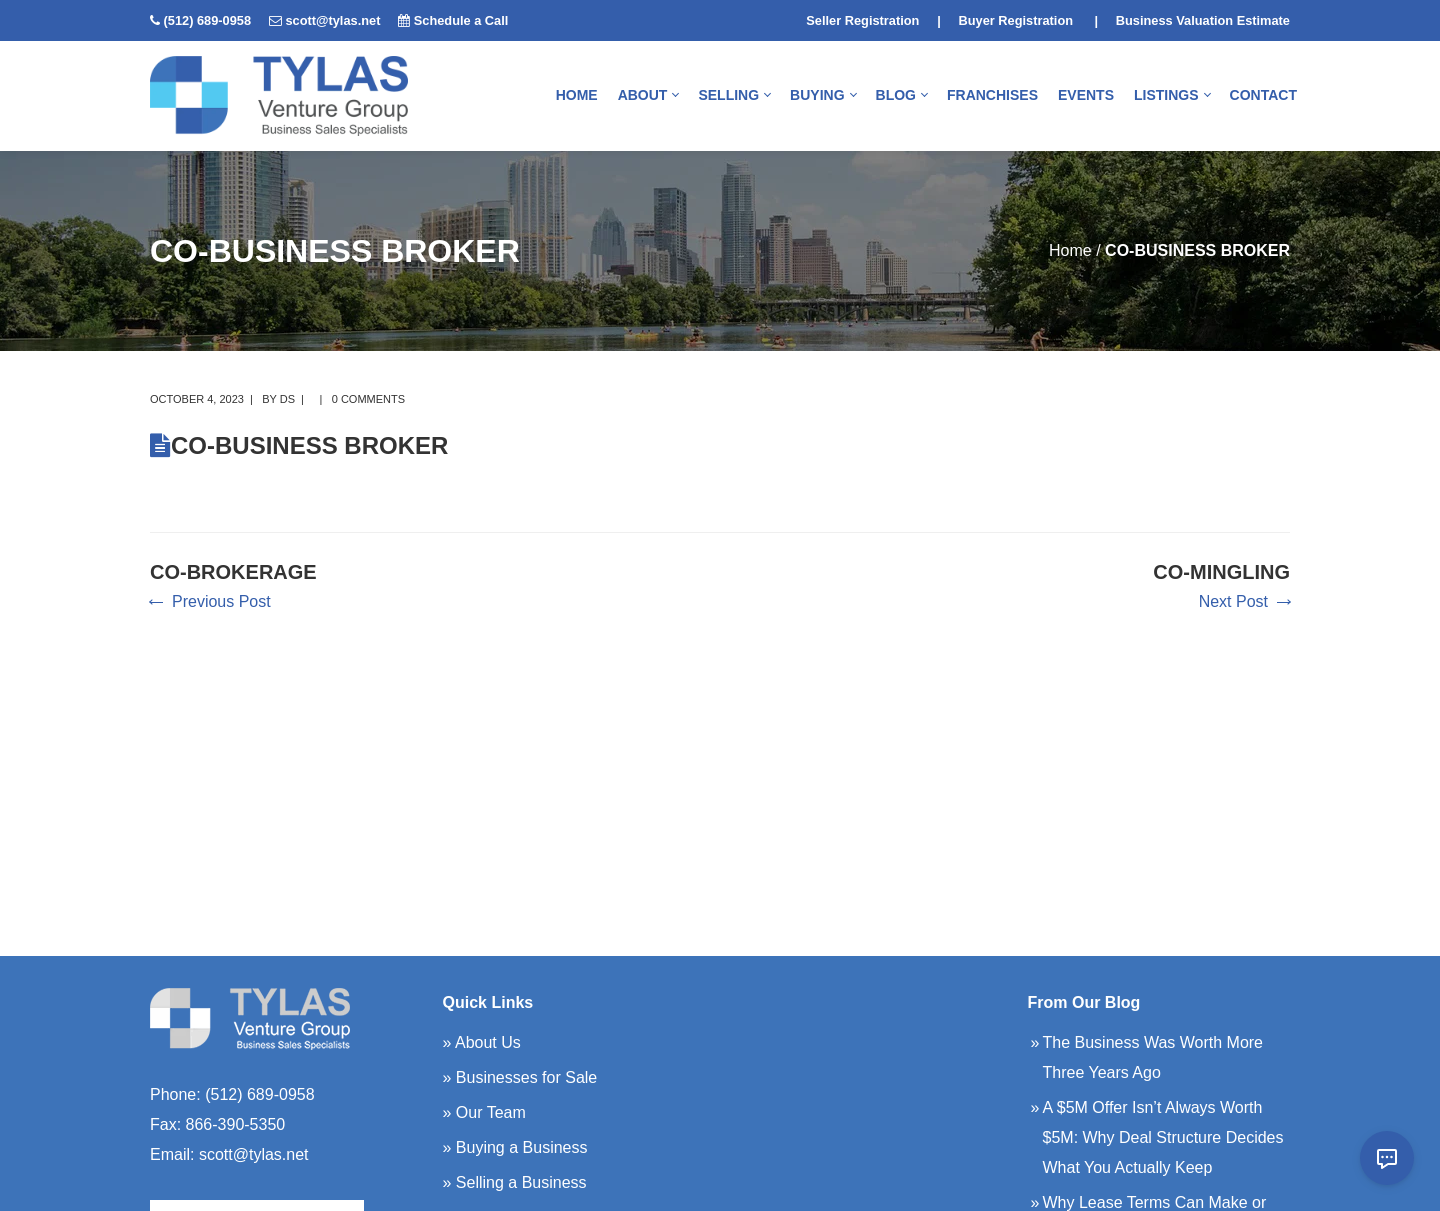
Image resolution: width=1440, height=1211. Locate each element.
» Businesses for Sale (520, 1077)
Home (1070, 250)
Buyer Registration (1016, 20)
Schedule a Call (461, 20)
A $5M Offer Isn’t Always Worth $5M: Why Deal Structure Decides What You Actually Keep (1163, 1137)
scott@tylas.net (332, 20)
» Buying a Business (515, 1147)
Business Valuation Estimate (1203, 20)
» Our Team (484, 1112)
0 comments (368, 399)
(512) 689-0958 (208, 20)
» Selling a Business (515, 1182)
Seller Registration (862, 20)
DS (287, 399)
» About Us (482, 1042)
